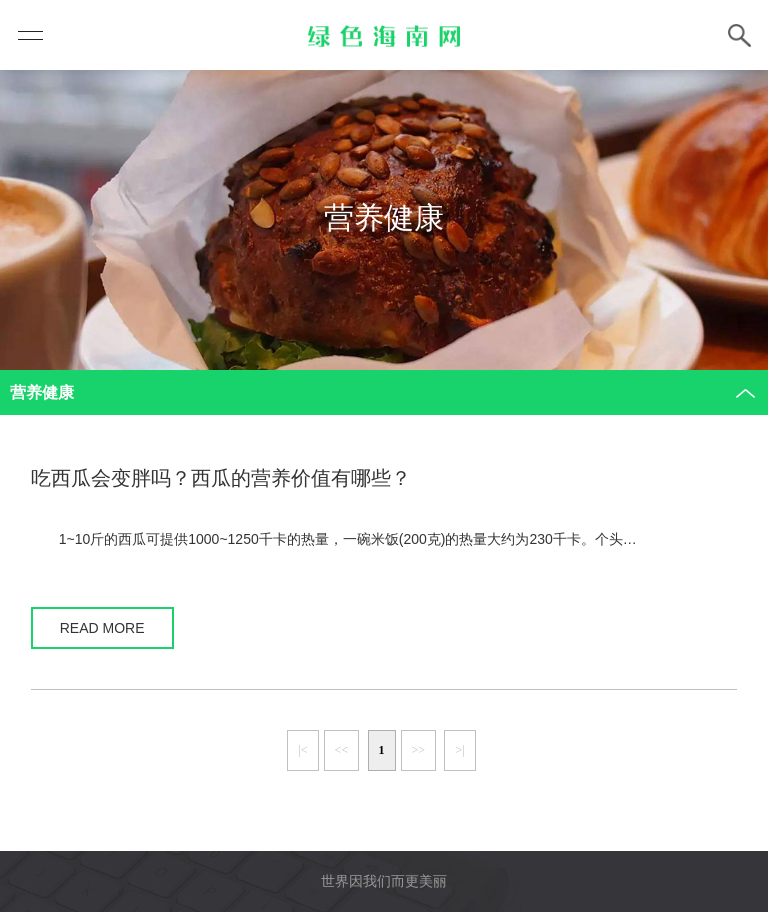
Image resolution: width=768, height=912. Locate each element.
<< (342, 750)
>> (419, 750)
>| (459, 750)
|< (302, 750)
